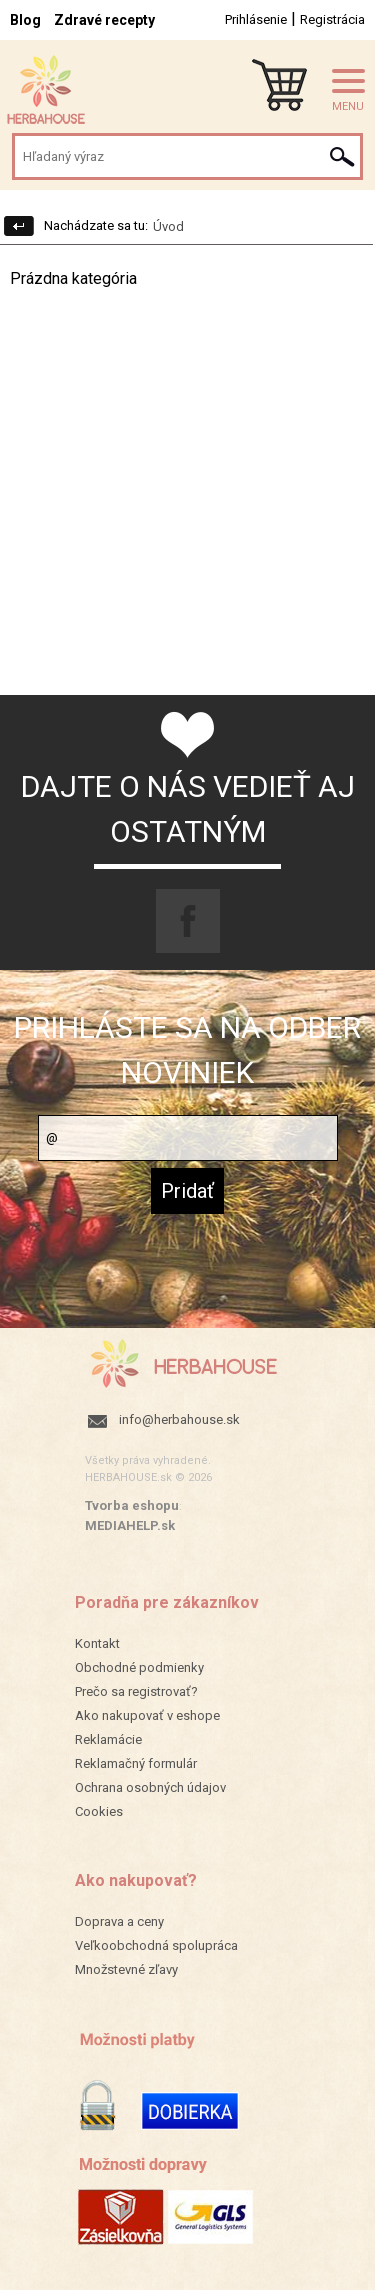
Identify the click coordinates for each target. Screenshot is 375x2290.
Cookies (99, 1811)
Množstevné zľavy (126, 1969)
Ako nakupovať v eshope (147, 1715)
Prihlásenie (256, 19)
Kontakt (97, 1643)
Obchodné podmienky (139, 1667)
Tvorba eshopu (132, 1505)
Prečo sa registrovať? (136, 1691)
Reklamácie (108, 1739)
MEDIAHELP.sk (130, 1525)
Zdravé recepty (104, 20)
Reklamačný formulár (136, 1763)
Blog (25, 20)
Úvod (168, 226)
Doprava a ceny (119, 1921)
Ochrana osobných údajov (150, 1787)
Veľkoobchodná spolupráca (156, 1945)
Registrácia (332, 19)
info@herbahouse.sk (179, 1419)
